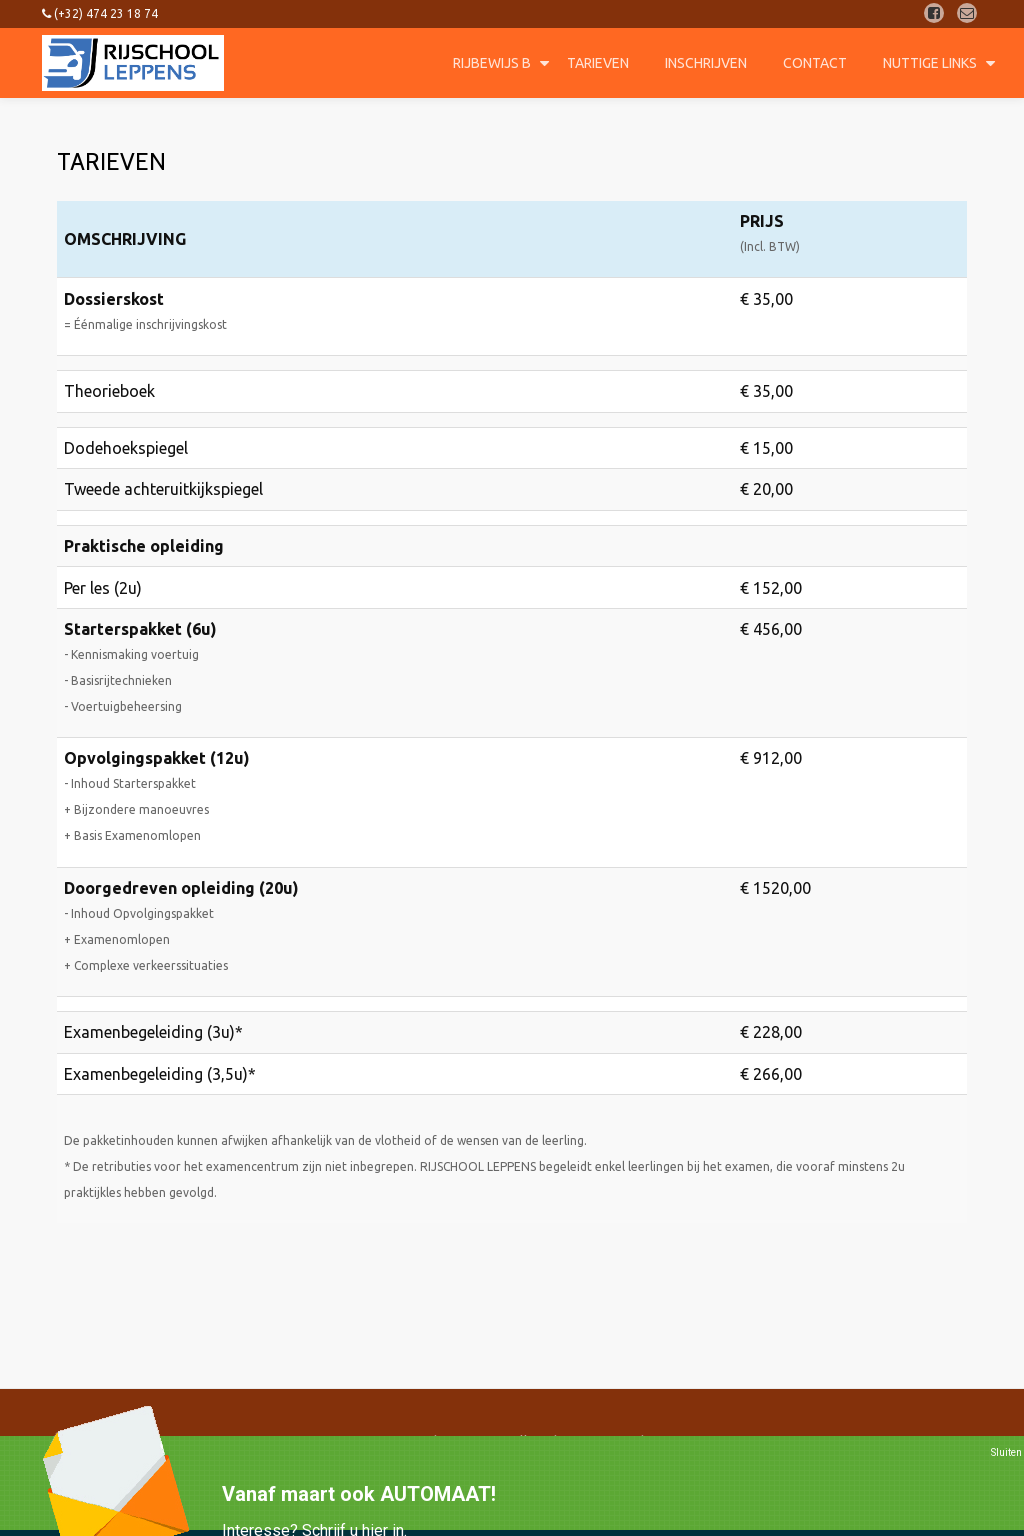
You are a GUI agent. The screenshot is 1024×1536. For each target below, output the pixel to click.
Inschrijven (706, 63)
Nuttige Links (930, 63)
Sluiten (1006, 1452)
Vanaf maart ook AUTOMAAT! (359, 1494)
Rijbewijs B (492, 63)
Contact (815, 63)
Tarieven (598, 63)
